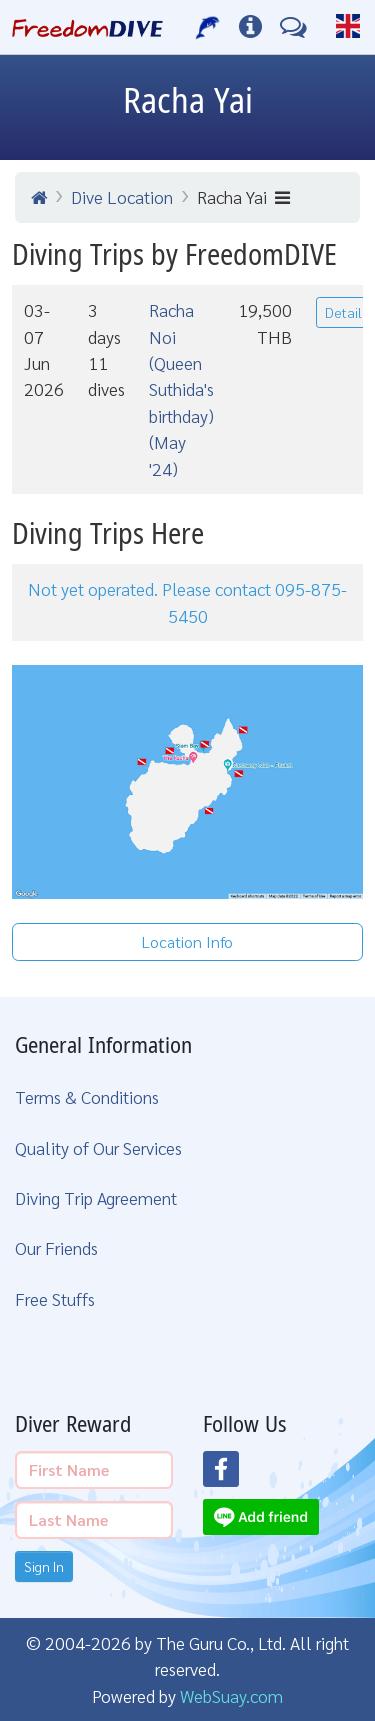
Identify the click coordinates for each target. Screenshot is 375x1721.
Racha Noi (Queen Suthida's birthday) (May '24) (181, 388)
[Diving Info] (250, 27)
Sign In (44, 1566)
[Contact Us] (293, 27)
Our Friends (56, 1247)
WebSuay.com (231, 1695)
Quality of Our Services (98, 1147)
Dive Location (122, 196)
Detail (343, 312)
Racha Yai (243, 196)
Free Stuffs (55, 1298)
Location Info (187, 941)
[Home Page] (87, 27)
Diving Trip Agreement (96, 1197)
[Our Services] (208, 27)
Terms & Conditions (87, 1096)
